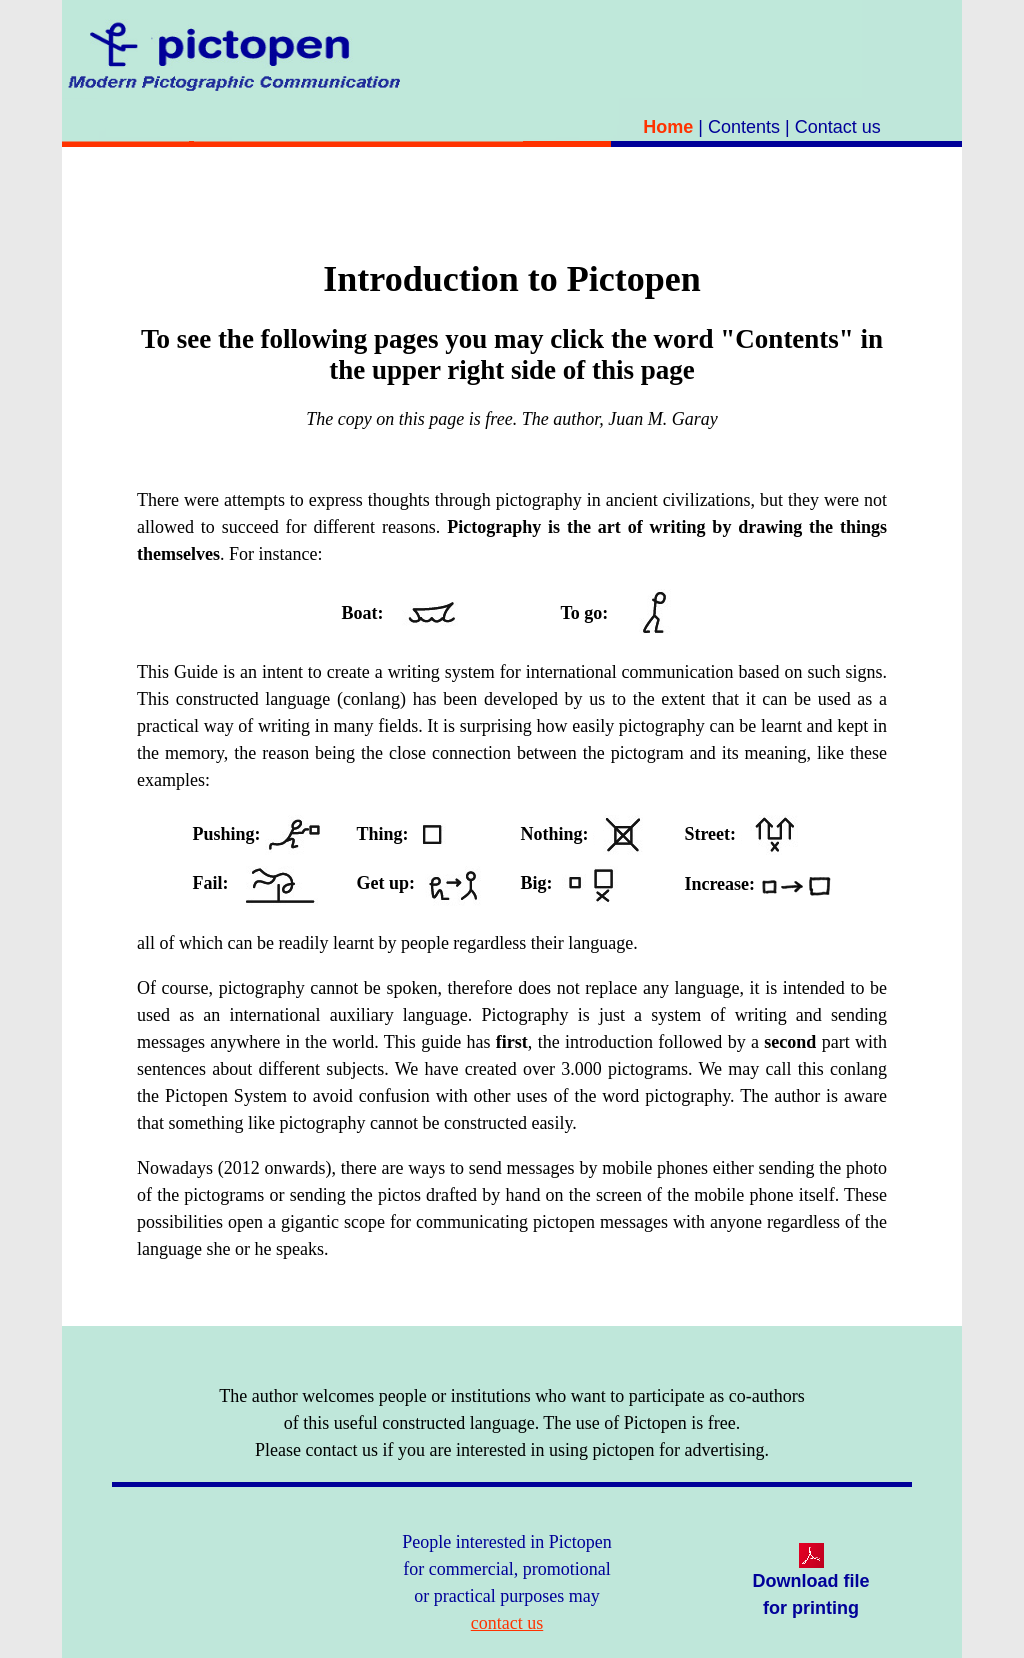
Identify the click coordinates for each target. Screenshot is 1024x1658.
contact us (507, 1623)
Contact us (838, 127)
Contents (744, 127)
